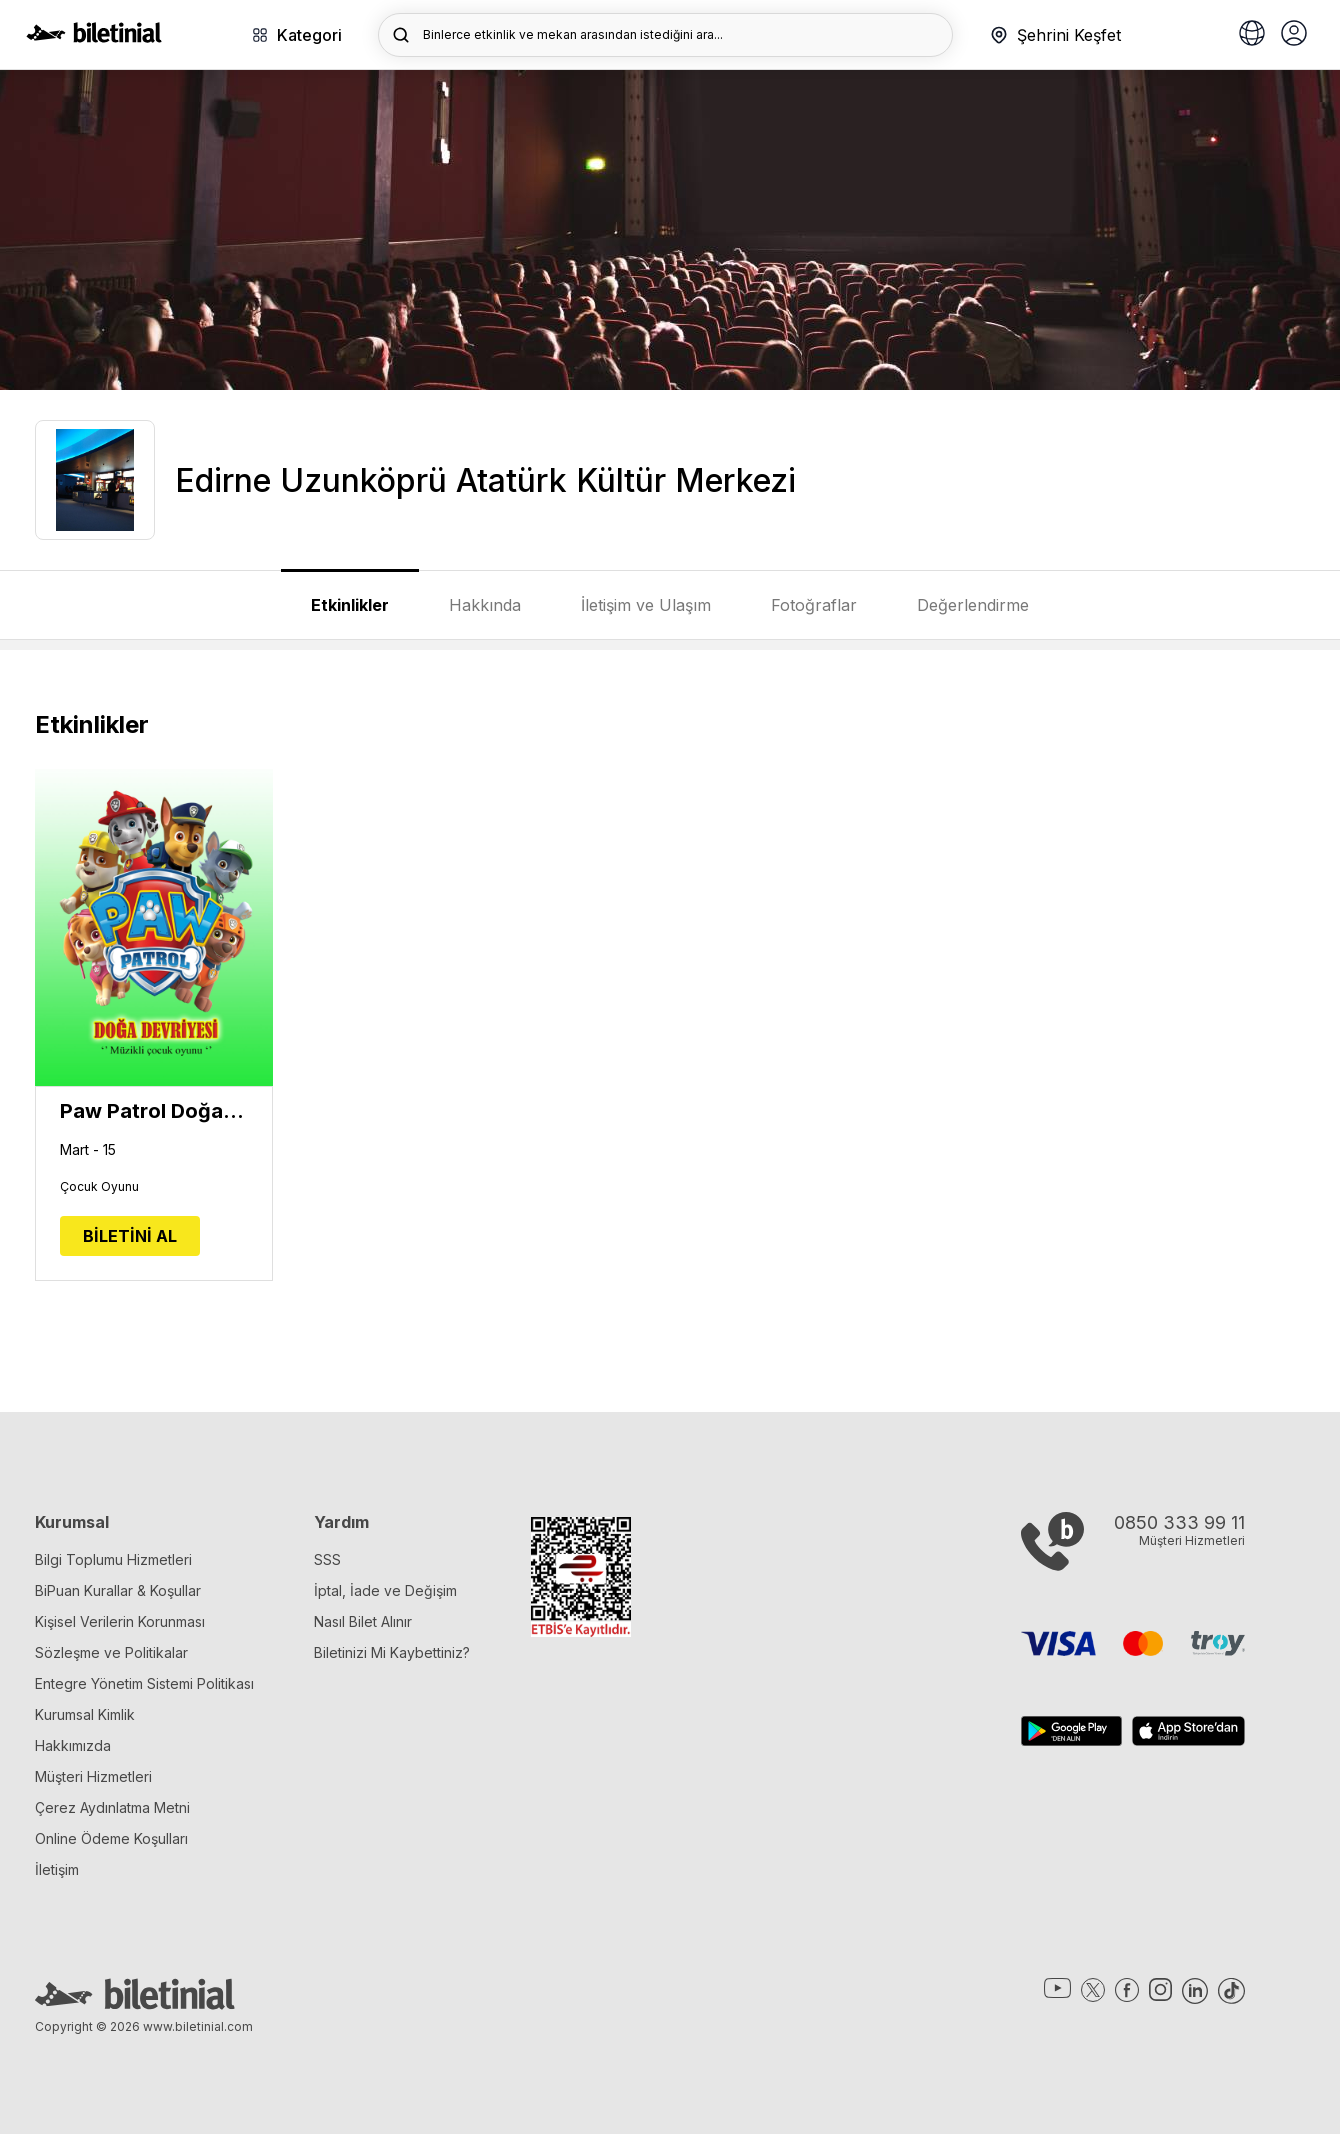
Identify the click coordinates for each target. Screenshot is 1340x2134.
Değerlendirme (973, 605)
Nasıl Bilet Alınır (363, 1621)
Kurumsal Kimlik (85, 1714)
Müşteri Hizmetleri (93, 1776)
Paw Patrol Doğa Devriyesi (154, 1111)
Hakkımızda (73, 1745)
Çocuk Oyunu (99, 1187)
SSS (327, 1559)
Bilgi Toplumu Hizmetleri (113, 1559)
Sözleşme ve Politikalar (111, 1652)
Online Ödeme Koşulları (111, 1838)
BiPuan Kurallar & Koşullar (118, 1590)
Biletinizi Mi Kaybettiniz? (392, 1652)
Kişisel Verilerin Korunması (120, 1621)
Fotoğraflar (814, 605)
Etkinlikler (350, 605)
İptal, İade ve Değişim (385, 1590)
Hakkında (485, 605)
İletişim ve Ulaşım (646, 605)
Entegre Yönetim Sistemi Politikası (144, 1683)
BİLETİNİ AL (130, 1236)
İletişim (57, 1869)
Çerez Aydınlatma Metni (112, 1807)
